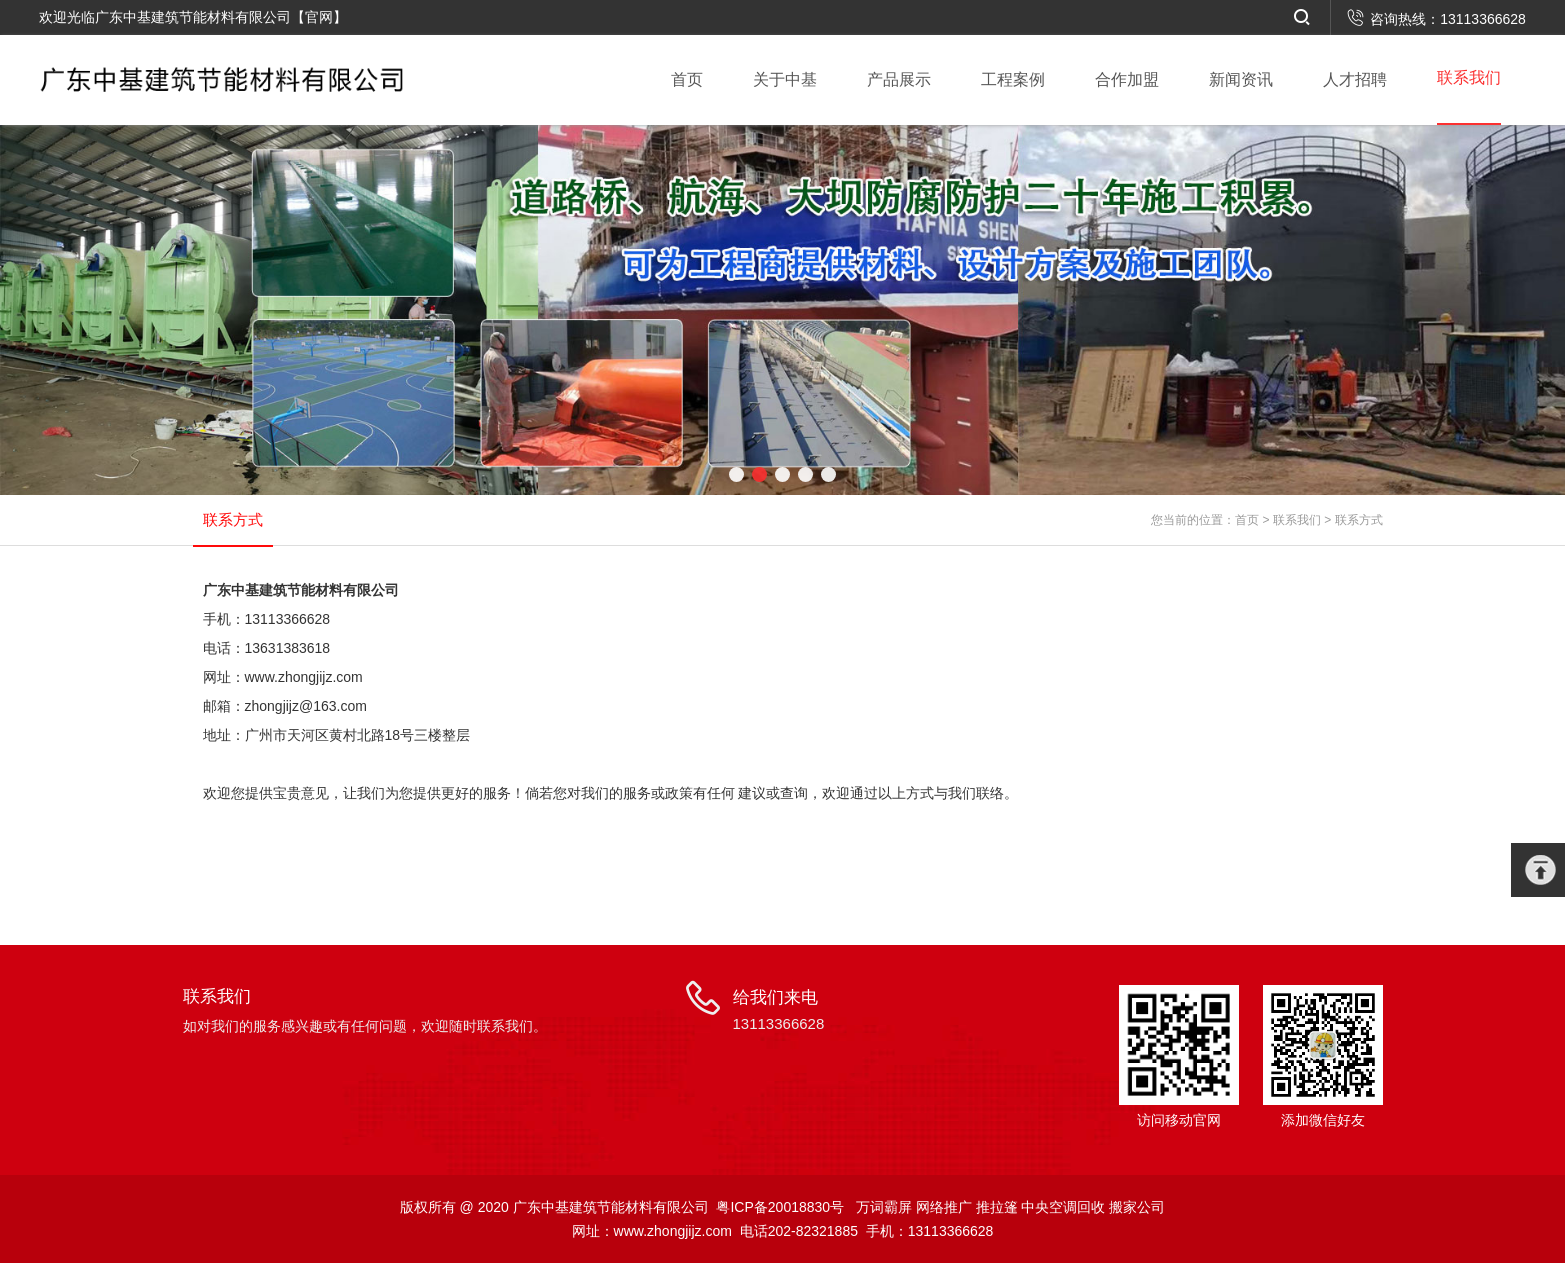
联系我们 (1297, 520)
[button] (736, 474)
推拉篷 (997, 1207)
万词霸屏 (884, 1207)
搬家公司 (1137, 1207)
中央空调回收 (1063, 1207)
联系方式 (1359, 520)
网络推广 (944, 1207)
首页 (1247, 520)
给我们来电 (779, 1012)
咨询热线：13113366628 (1436, 19)
